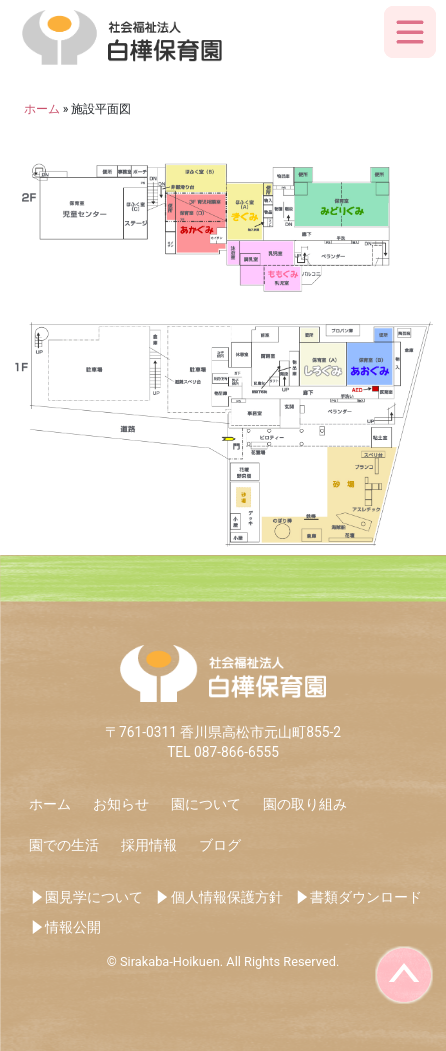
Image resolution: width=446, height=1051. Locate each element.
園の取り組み (305, 804)
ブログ (220, 845)
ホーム (50, 804)
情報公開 (73, 927)
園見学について (94, 897)
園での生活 (64, 845)
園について (206, 804)
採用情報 (149, 845)
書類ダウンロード (366, 897)
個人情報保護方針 (227, 897)
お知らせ (121, 804)
